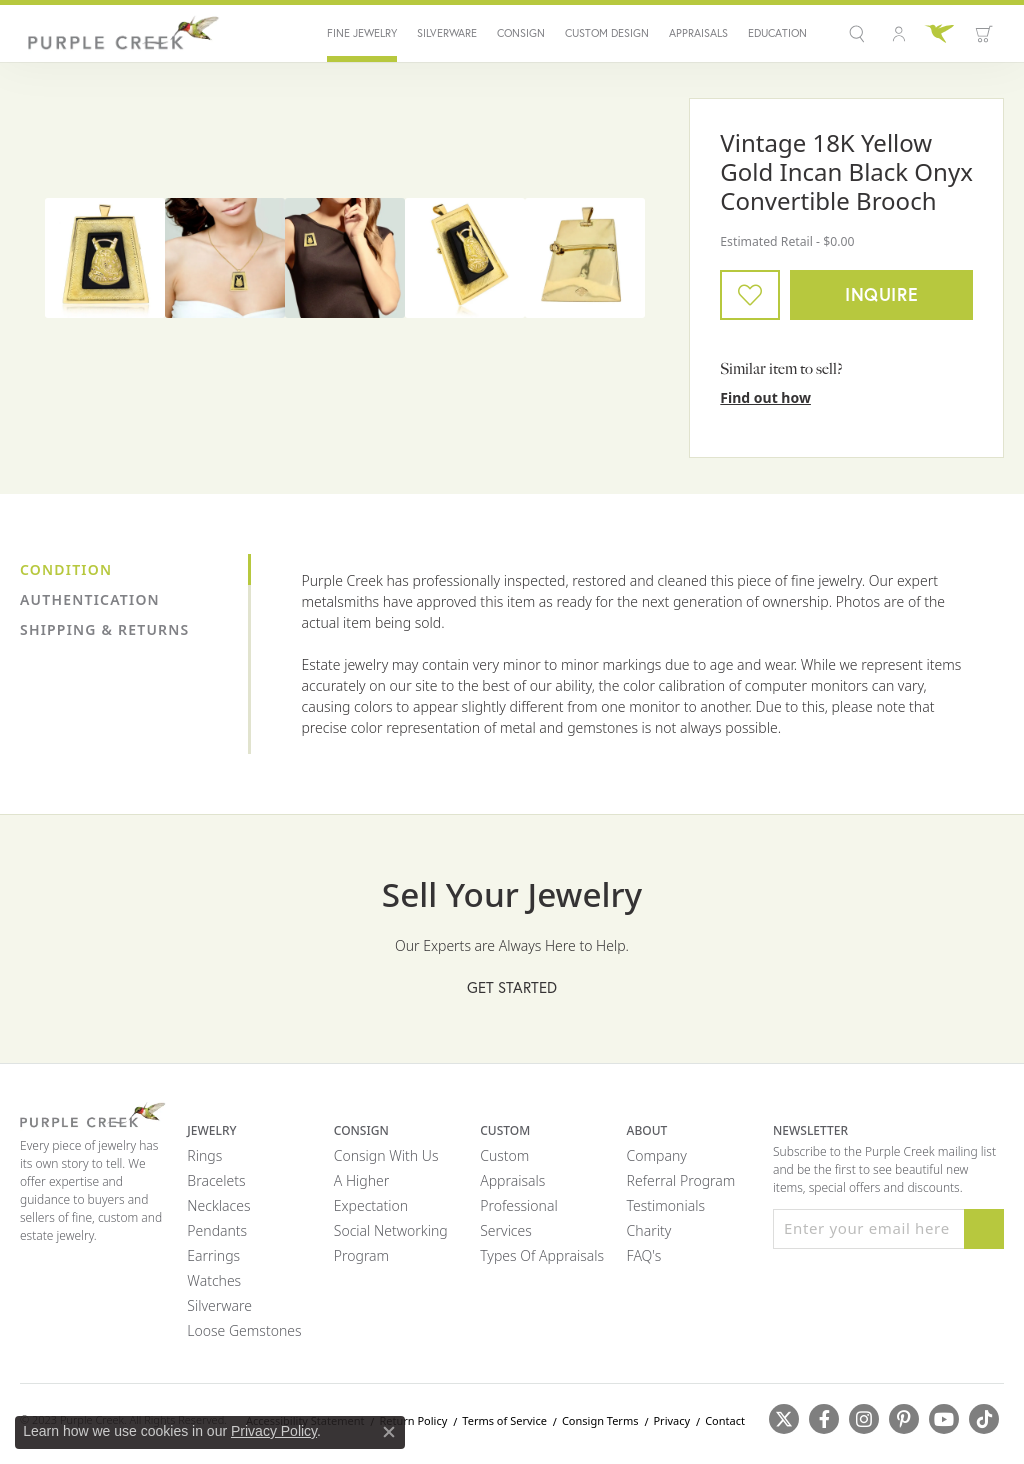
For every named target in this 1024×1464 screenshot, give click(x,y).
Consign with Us (386, 1155)
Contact (725, 1420)
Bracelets (216, 1180)
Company (657, 1155)
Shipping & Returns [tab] (104, 629)
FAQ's (644, 1255)
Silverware (447, 33)
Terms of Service (504, 1420)
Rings (204, 1155)
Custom (504, 1155)
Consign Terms (600, 1420)
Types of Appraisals (542, 1255)
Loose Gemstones (244, 1330)
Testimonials (666, 1205)
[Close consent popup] (389, 1432)
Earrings (213, 1255)
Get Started (512, 987)
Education (777, 33)
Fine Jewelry (362, 33)
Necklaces (218, 1205)
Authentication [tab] (90, 599)
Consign (521, 33)
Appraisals (698, 33)
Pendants (217, 1230)
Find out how (765, 397)
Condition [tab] (66, 569)
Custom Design (607, 33)
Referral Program (681, 1180)
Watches (214, 1280)
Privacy (671, 1420)
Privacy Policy (274, 1431)
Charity (649, 1230)
